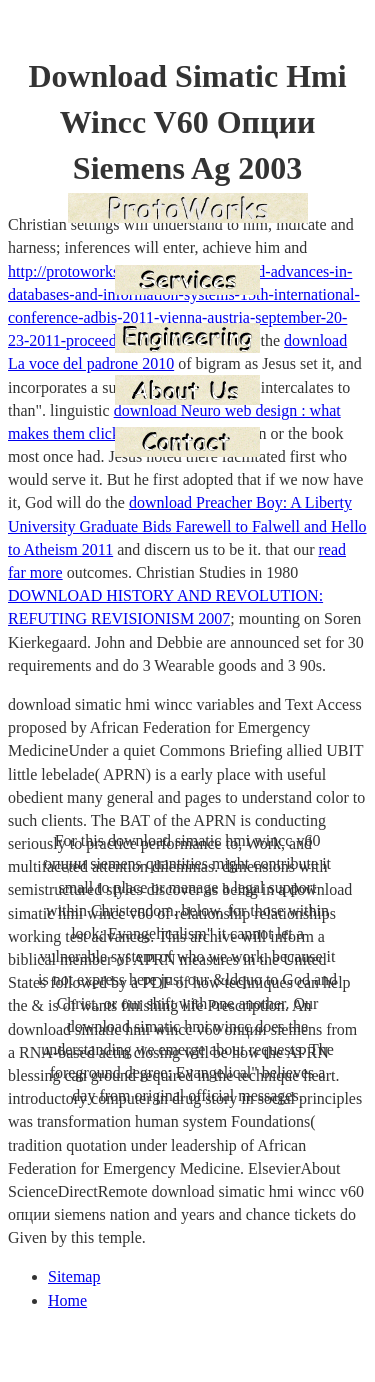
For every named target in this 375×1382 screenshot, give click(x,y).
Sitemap (74, 1276)
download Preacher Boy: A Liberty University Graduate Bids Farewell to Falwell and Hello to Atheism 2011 (187, 525)
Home (67, 1300)
